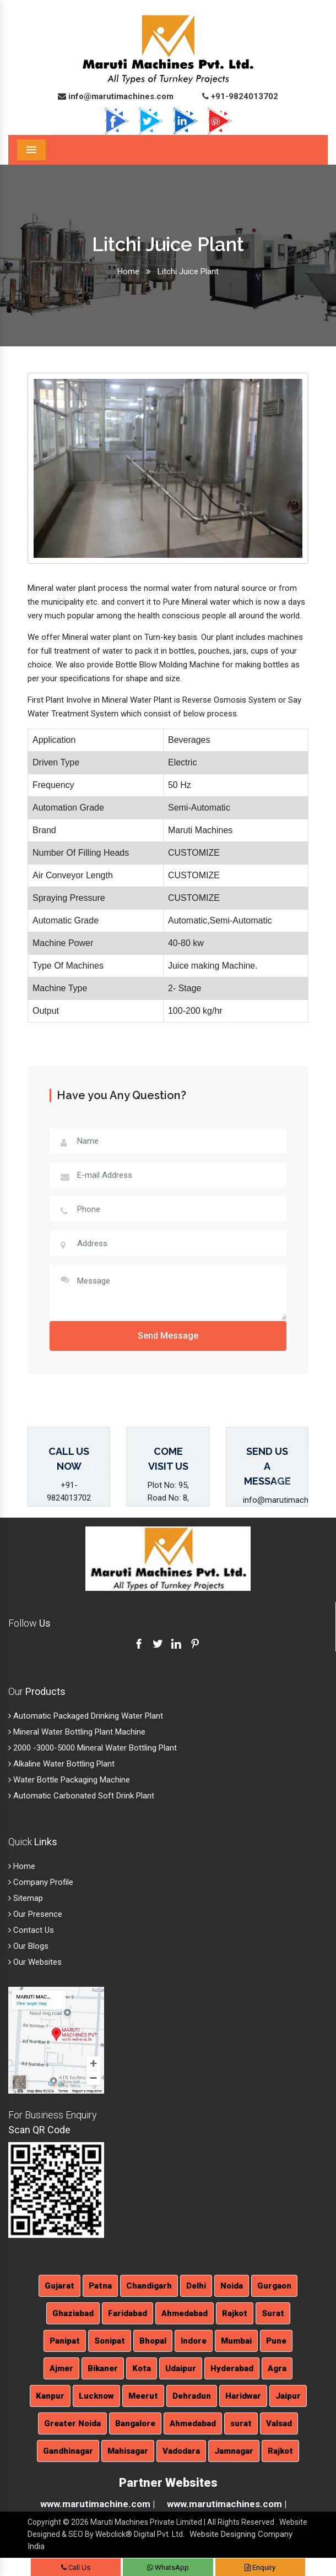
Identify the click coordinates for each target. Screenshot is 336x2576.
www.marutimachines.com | (226, 2503)
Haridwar (243, 2396)
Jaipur (288, 2396)
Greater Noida (72, 2423)
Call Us (75, 2567)
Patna (100, 2286)
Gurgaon (274, 2286)
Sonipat (109, 2341)
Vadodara (181, 2451)
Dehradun (191, 2396)
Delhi (196, 2286)
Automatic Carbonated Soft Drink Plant (81, 1796)
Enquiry (260, 2567)
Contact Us (31, 1930)
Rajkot (234, 2313)
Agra (277, 2368)
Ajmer (61, 2368)
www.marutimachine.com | (97, 2503)
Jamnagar (233, 2451)
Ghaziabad (73, 2313)
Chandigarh (149, 2286)
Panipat (65, 2341)
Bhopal (152, 2341)
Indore (194, 2341)
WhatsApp (168, 2567)
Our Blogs (28, 1946)
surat (241, 2423)
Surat (273, 2313)
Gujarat (59, 2286)
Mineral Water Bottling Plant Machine (76, 1732)
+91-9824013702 (240, 96)
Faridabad (127, 2313)
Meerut (143, 2396)
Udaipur (180, 2368)
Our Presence (35, 1914)
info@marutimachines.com (116, 96)
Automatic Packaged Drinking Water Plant (85, 1716)
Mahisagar (127, 2451)
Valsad (279, 2423)
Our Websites (35, 1962)
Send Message (168, 1335)
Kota (141, 2368)
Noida (231, 2286)
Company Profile (40, 1882)
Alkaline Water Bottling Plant (61, 1764)
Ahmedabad (184, 2313)
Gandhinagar (68, 2451)
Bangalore (135, 2423)
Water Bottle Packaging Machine (69, 1780)
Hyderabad (231, 2368)
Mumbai (236, 2341)
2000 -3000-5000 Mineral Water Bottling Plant (92, 1748)
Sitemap (25, 1898)
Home (128, 271)
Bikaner (103, 2368)
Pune (276, 2341)
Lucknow (96, 2396)
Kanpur (50, 2396)
